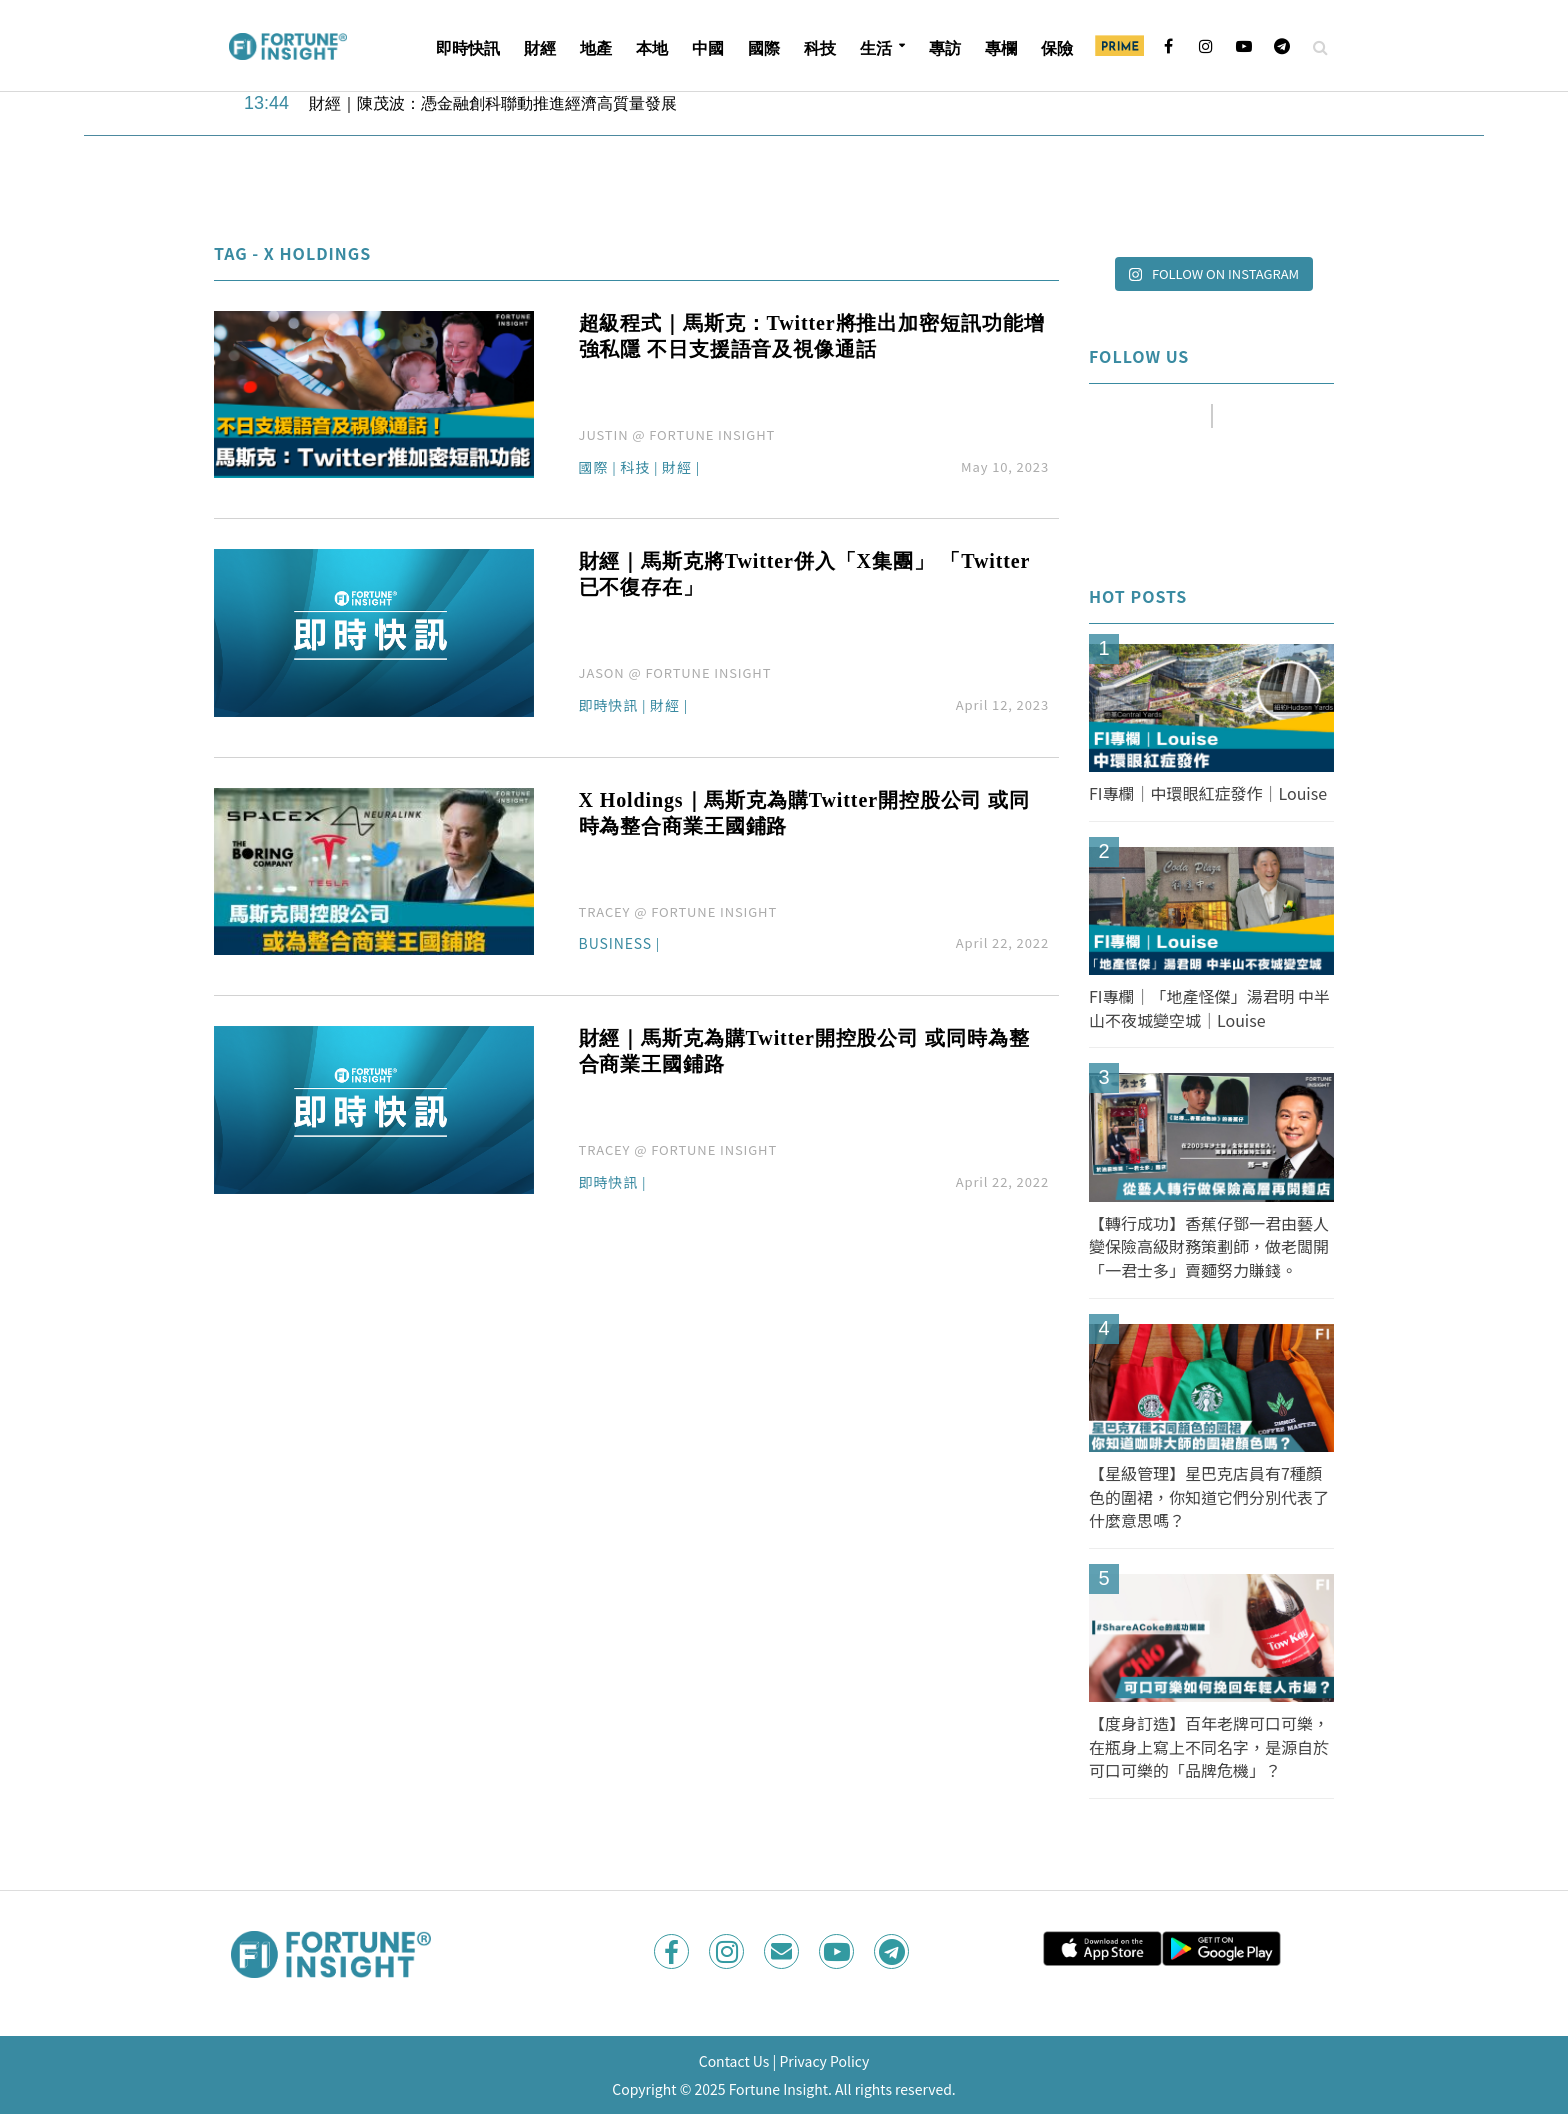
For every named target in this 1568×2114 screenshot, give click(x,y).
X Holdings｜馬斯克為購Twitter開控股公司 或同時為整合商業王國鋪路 (804, 813)
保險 (1057, 48)
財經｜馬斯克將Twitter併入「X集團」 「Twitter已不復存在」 (805, 574)
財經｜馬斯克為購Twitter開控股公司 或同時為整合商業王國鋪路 (804, 1051)
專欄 (1001, 48)
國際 (764, 48)
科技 (820, 48)
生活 (876, 48)
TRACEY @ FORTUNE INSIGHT (678, 911)
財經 (540, 48)
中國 (708, 48)
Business (615, 944)
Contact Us (734, 2061)
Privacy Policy (824, 2061)
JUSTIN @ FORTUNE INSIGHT (677, 434)
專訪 (945, 48)
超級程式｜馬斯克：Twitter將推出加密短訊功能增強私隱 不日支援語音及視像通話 (812, 336)
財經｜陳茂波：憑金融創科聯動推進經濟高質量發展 (493, 103)
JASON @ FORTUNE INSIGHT (675, 672)
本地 (652, 48)
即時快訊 (468, 48)
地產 (596, 48)
